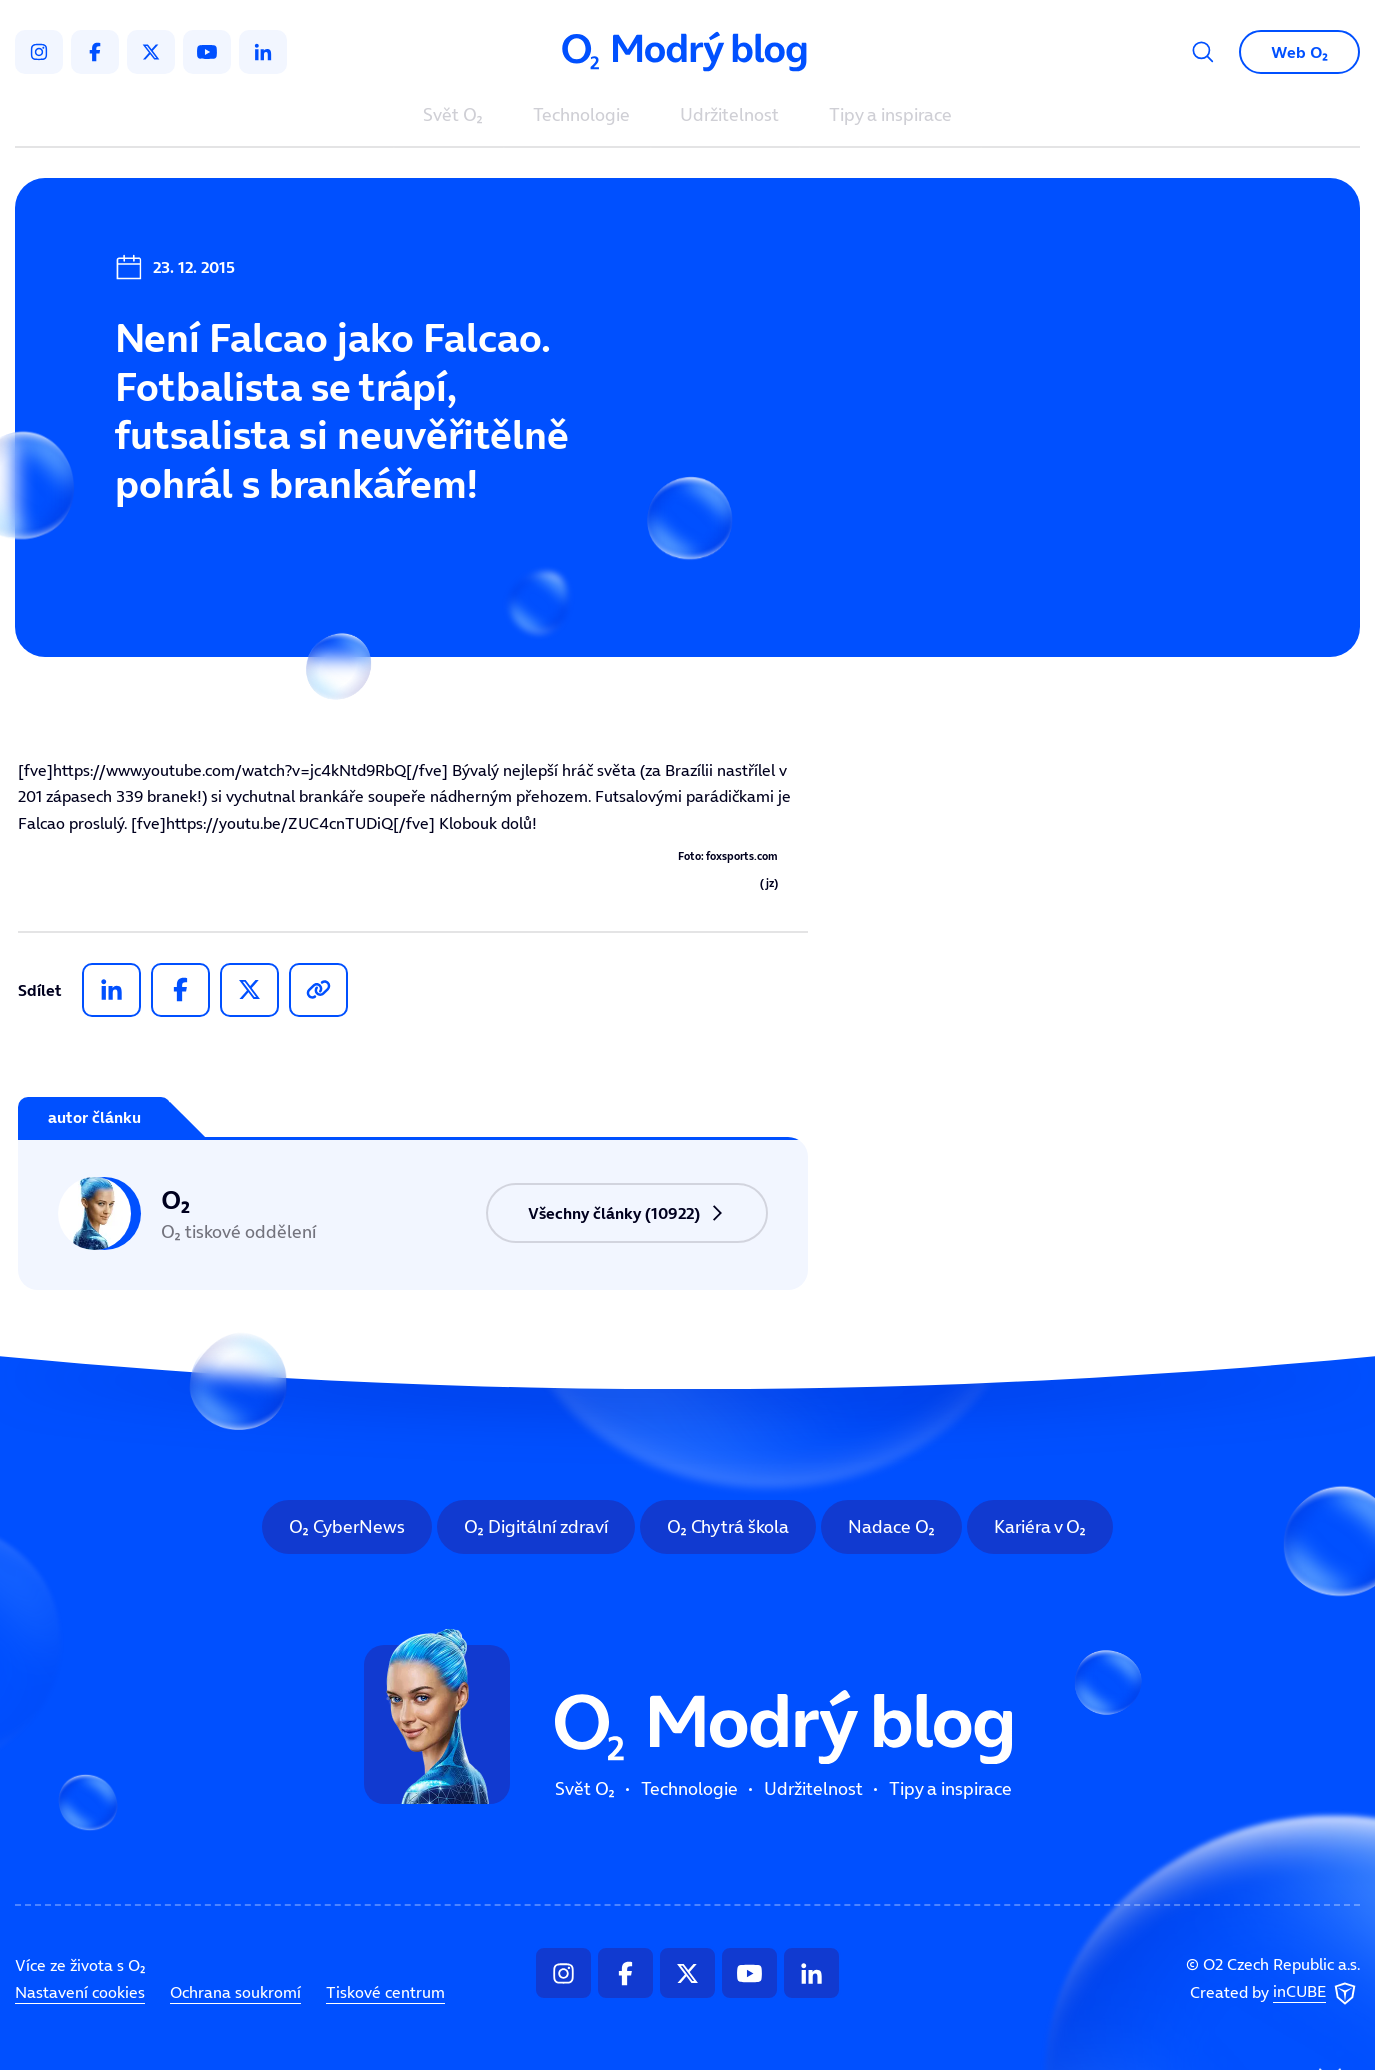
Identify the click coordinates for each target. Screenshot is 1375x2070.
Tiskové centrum (385, 1992)
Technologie (581, 116)
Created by (1275, 1994)
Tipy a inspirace (890, 116)
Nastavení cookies (80, 1992)
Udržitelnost (729, 116)
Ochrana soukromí (235, 1992)
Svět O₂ (453, 116)
